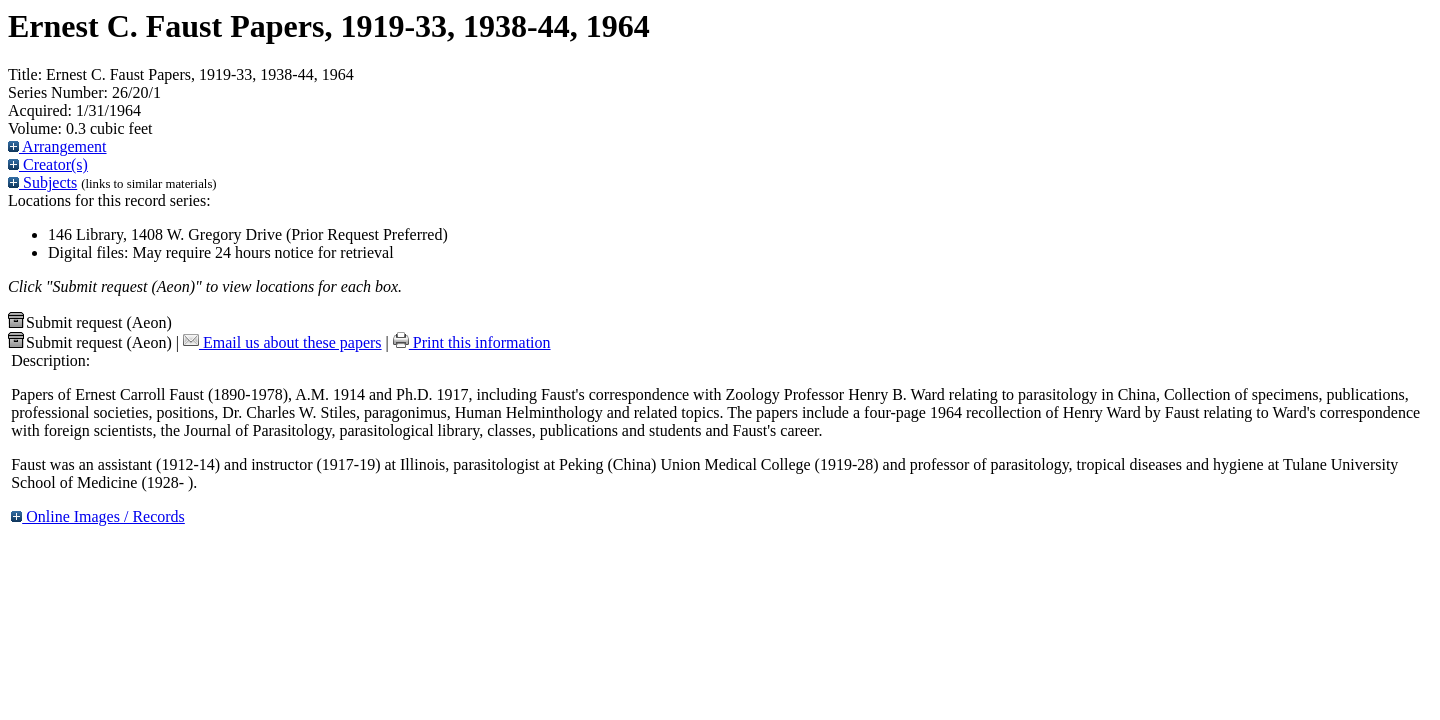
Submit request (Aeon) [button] (90, 322)
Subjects (42, 182)
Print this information (472, 342)
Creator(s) (48, 164)
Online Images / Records (98, 516)
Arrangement (57, 146)
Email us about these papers (282, 342)
